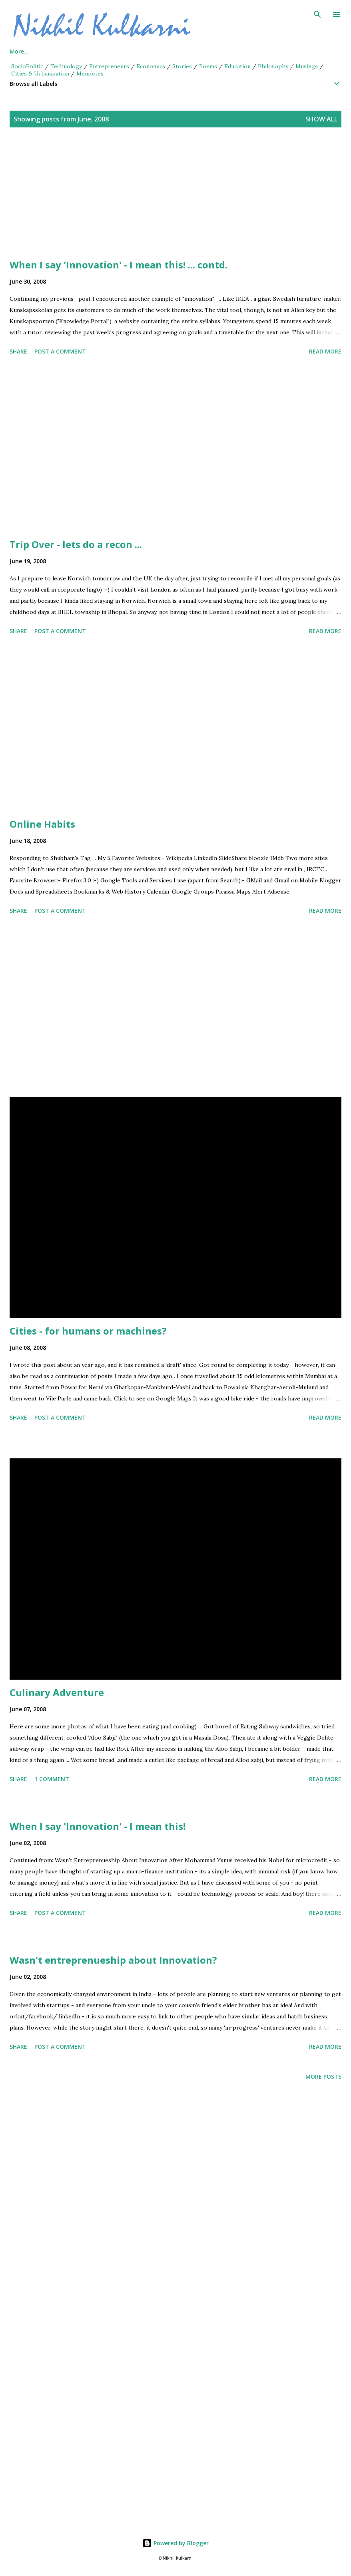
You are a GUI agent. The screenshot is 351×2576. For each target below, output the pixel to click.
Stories (182, 66)
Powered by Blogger (175, 2543)
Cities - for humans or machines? (88, 1330)
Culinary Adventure (57, 1692)
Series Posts (111, 51)
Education (237, 66)
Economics (150, 66)
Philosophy (273, 66)
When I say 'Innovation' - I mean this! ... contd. (118, 264)
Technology (66, 66)
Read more (325, 351)
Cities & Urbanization (40, 73)
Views (156, 51)
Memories (90, 73)
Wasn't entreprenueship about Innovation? (113, 1959)
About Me (60, 51)
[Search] (317, 14)
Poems (208, 66)
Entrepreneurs (109, 66)
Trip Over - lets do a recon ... (76, 544)
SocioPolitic (27, 66)
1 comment (51, 1779)
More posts (323, 2076)
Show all (321, 119)
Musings (306, 66)
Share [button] (18, 351)
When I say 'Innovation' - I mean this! (97, 1826)
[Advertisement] (175, 202)
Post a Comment (60, 351)
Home (18, 51)
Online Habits (42, 823)
